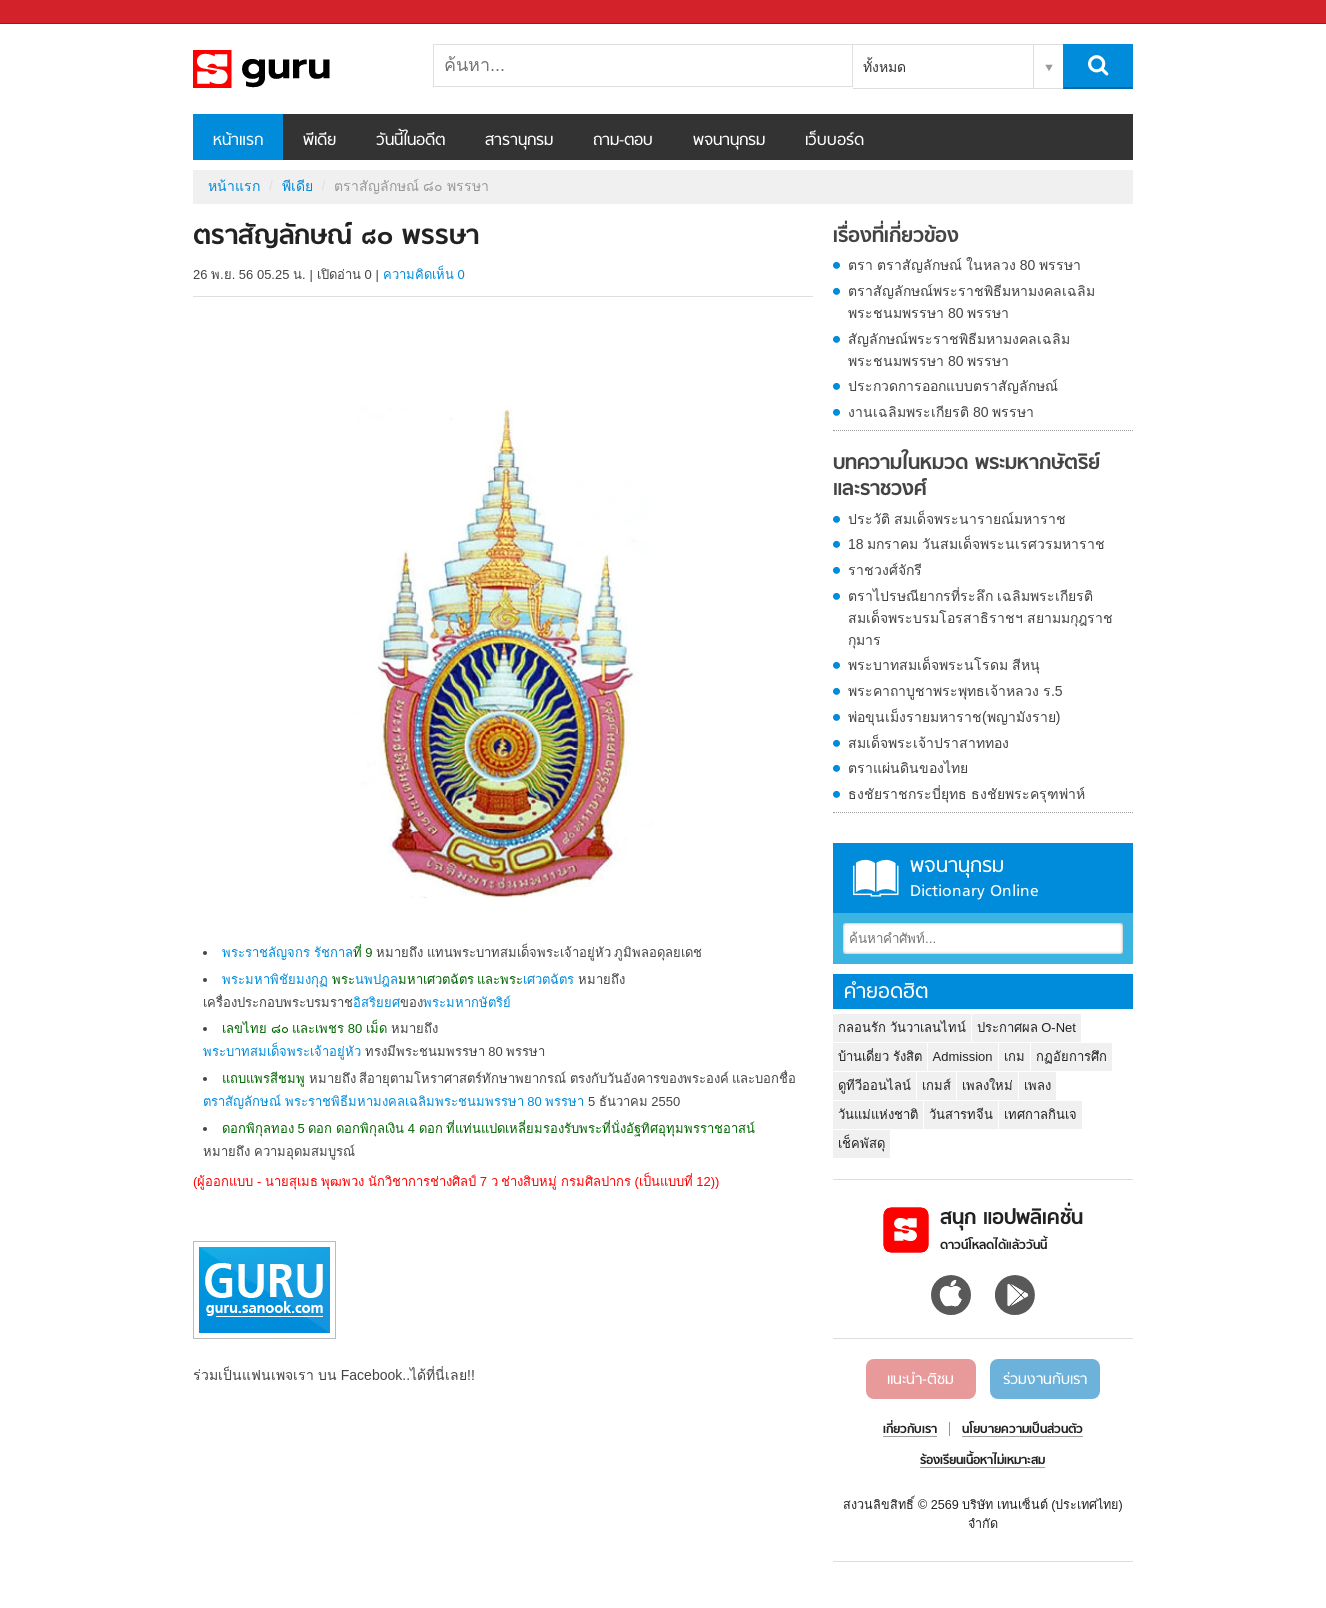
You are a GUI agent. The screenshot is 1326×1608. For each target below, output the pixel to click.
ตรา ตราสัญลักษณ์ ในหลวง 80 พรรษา (964, 265)
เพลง (1037, 1085)
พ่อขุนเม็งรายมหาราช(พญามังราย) (954, 717)
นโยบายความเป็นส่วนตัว (1022, 1430)
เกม (1014, 1056)
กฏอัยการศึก (1071, 1056)
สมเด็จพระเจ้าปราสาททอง (928, 743)
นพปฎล (376, 979)
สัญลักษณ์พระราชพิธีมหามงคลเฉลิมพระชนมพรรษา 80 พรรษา (959, 350)
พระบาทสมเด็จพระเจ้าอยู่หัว (282, 1051)
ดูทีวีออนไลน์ (874, 1085)
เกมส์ (936, 1085)
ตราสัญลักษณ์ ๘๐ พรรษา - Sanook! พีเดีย (298, 69)
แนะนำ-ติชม (920, 1380)
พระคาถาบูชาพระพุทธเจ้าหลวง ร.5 (955, 691)
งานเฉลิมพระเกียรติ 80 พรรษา (941, 412)
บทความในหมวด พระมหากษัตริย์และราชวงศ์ (966, 476)
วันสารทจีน (961, 1114)
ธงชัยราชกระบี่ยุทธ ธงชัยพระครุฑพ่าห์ (966, 794)
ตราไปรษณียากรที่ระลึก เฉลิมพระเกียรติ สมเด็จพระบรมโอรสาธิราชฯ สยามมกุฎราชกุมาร (980, 618)
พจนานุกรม (729, 141)
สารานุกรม (519, 141)
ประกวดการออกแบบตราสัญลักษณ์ (953, 386)
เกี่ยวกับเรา (910, 1430)
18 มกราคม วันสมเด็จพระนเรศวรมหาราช (976, 544)
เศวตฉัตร (548, 979)
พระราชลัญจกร (266, 952)
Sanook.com (60, 12)
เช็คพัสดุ (861, 1143)
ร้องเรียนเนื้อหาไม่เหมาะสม (982, 1461)
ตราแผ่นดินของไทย (908, 768)
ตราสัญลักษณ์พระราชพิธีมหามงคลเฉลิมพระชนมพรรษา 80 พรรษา (971, 302)
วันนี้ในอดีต (410, 141)
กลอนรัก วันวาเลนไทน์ (902, 1027)
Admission (963, 1056)
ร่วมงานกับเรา (1045, 1380)
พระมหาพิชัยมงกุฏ (275, 979)
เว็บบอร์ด (834, 141)
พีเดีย (319, 141)
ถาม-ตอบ (623, 141)
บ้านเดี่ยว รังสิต (880, 1056)
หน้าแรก (238, 141)
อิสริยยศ (376, 1002)
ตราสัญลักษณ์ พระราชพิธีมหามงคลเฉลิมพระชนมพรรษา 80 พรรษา (393, 1101)
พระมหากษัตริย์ (467, 1002)
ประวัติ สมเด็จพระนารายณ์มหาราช (957, 519)
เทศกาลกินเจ (1040, 1114)
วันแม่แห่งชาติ (878, 1114)
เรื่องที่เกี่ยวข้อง (896, 237)
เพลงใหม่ (987, 1085)
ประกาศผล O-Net (1026, 1027)
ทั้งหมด (884, 67)
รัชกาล (333, 952)
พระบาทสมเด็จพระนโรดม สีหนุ (944, 665)
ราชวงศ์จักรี (885, 570)
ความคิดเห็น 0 (424, 274)
